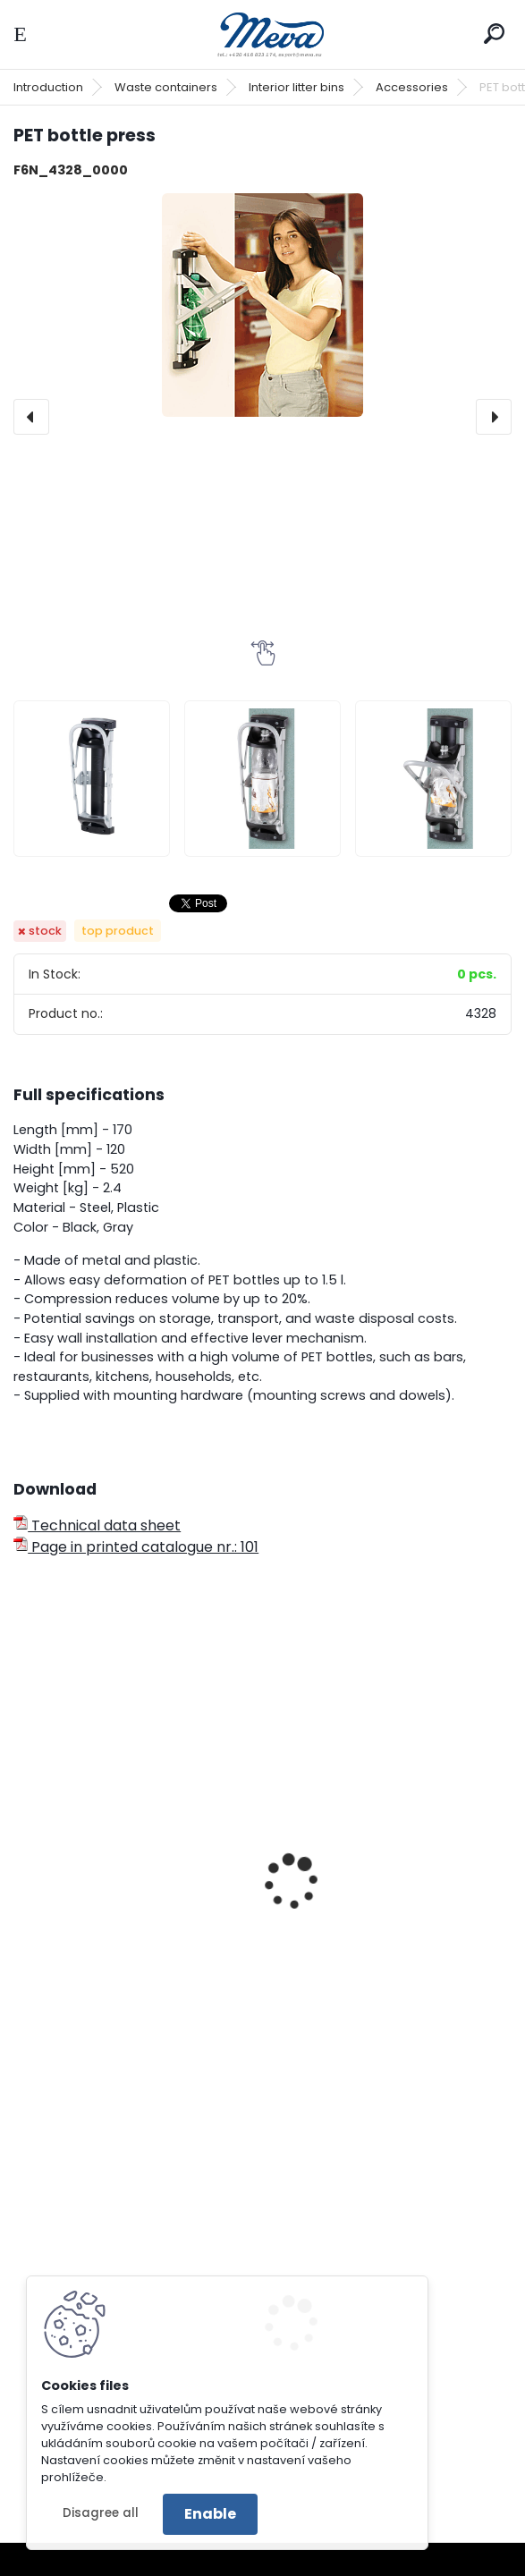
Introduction (48, 87)
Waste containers (165, 87)
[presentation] (31, 417)
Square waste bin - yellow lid (383, 1905)
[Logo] (263, 34)
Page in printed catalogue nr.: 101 (135, 1547)
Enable (210, 2514)
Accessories (412, 87)
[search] (494, 33)
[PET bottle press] (262, 305)
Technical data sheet (97, 1525)
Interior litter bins (296, 87)
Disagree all (101, 2512)
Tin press (57, 1905)
